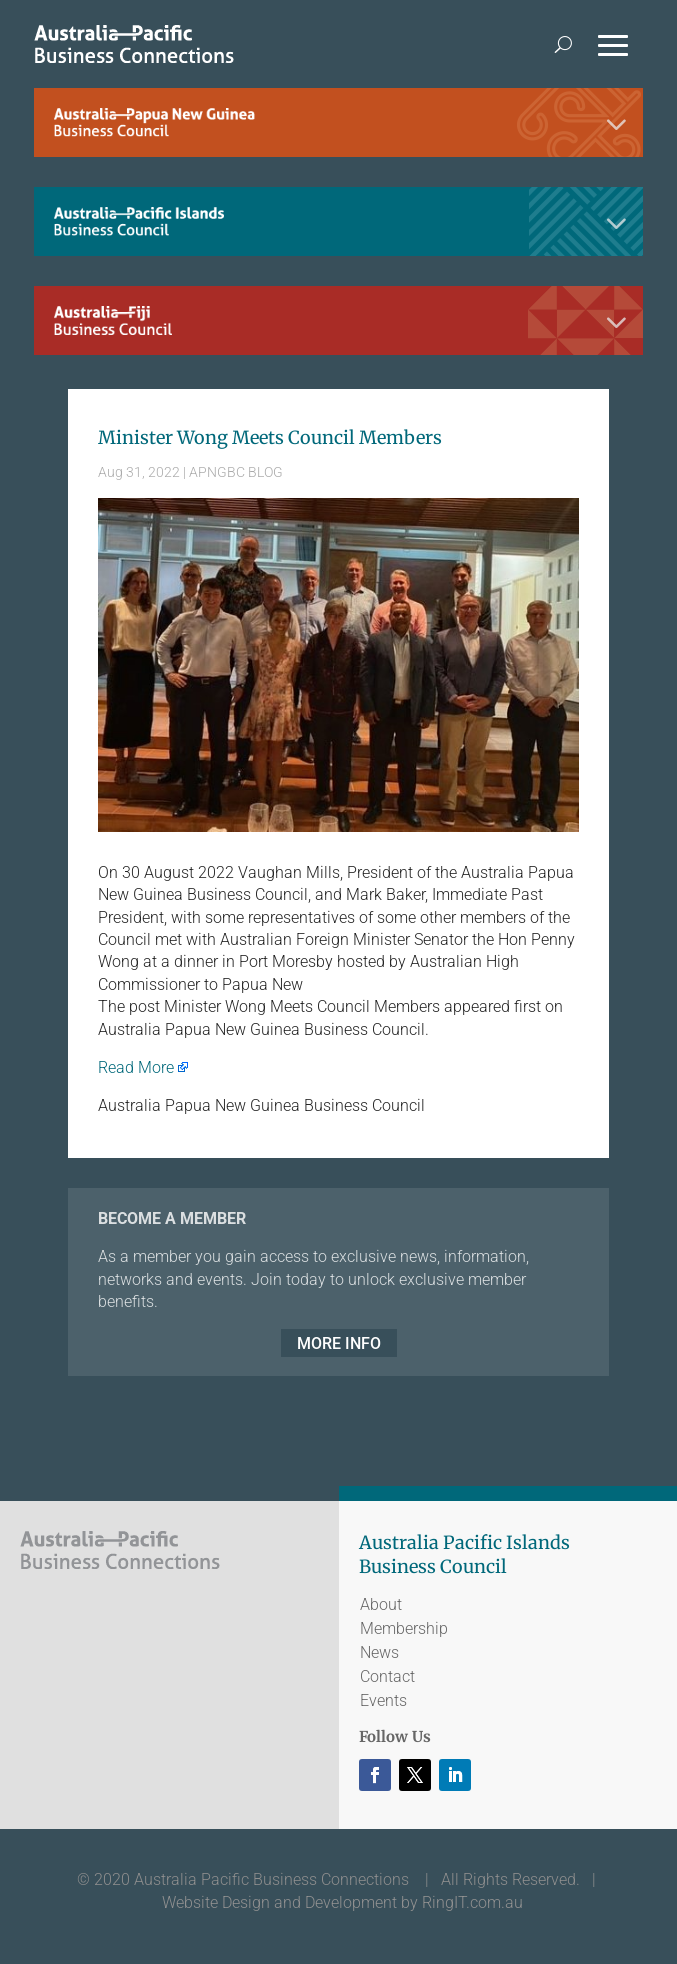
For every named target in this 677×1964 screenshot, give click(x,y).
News (379, 1652)
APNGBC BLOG (236, 472)
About (381, 1604)
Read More (136, 1067)
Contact (387, 1676)
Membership (404, 1628)
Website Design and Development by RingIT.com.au (342, 1902)
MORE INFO (339, 1342)
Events (383, 1700)
